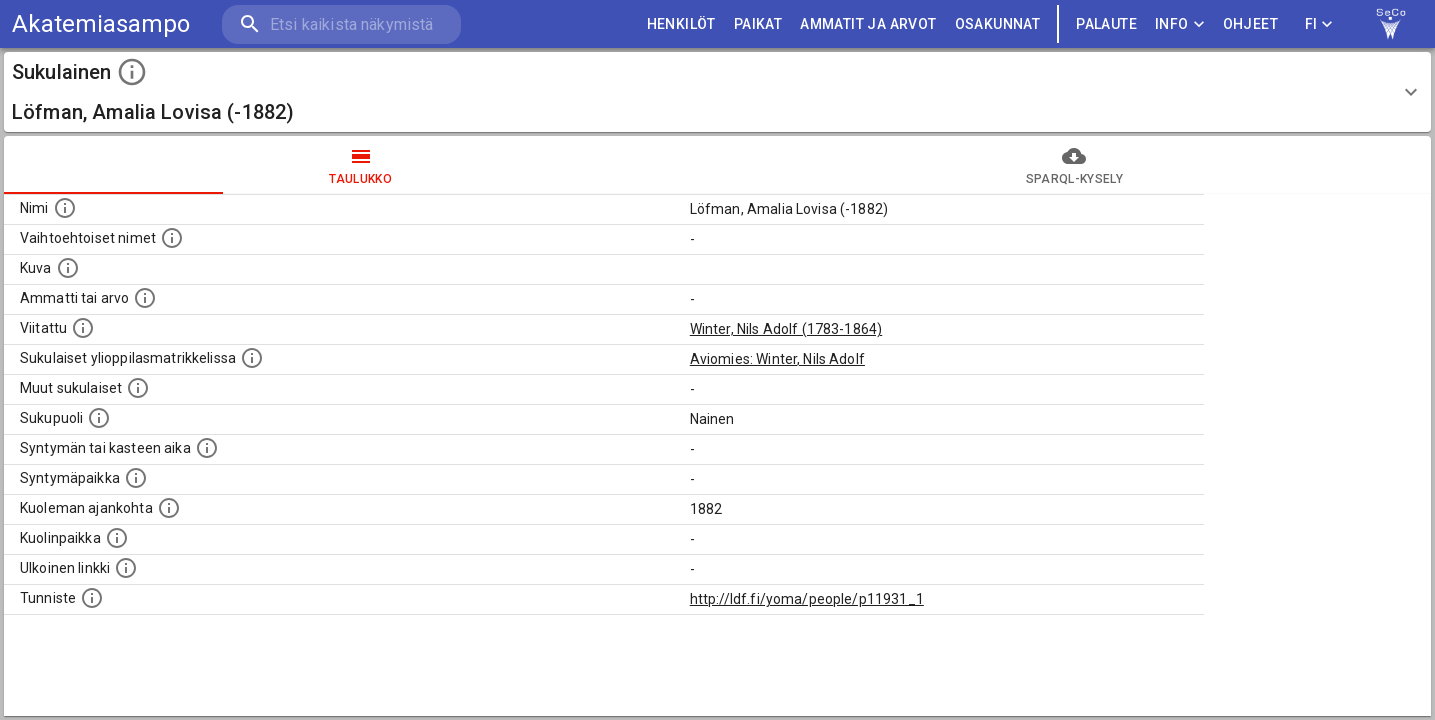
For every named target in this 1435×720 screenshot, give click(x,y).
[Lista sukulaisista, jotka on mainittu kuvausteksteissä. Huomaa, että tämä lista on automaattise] (138, 388)
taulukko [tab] (361, 165)
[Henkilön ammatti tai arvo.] (145, 298)
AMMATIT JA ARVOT (868, 24)
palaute (1106, 24)
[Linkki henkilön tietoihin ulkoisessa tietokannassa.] (126, 568)
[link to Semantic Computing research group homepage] (1391, 24)
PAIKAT (758, 24)
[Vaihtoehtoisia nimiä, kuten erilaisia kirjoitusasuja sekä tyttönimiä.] (172, 238)
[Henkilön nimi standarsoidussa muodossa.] (65, 208)
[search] (340, 24)
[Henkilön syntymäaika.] (207, 448)
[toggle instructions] (132, 72)
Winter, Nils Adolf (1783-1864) (786, 329)
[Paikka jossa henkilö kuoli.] (117, 538)
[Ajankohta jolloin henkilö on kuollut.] (169, 508)
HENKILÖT (681, 24)
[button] (717, 92)
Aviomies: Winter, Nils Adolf (777, 359)
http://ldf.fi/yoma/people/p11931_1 (807, 599)
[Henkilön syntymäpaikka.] (136, 478)
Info (1180, 24)
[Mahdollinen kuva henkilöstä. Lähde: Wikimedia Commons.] (68, 268)
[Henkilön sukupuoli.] (99, 418)
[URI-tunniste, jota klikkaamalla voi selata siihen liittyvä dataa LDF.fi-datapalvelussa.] (92, 598)
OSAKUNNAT (998, 24)
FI (1319, 24)
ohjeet (1250, 24)
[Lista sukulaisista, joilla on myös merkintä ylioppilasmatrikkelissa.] (252, 358)
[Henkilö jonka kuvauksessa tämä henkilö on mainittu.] (83, 328)
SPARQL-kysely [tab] (1075, 165)
